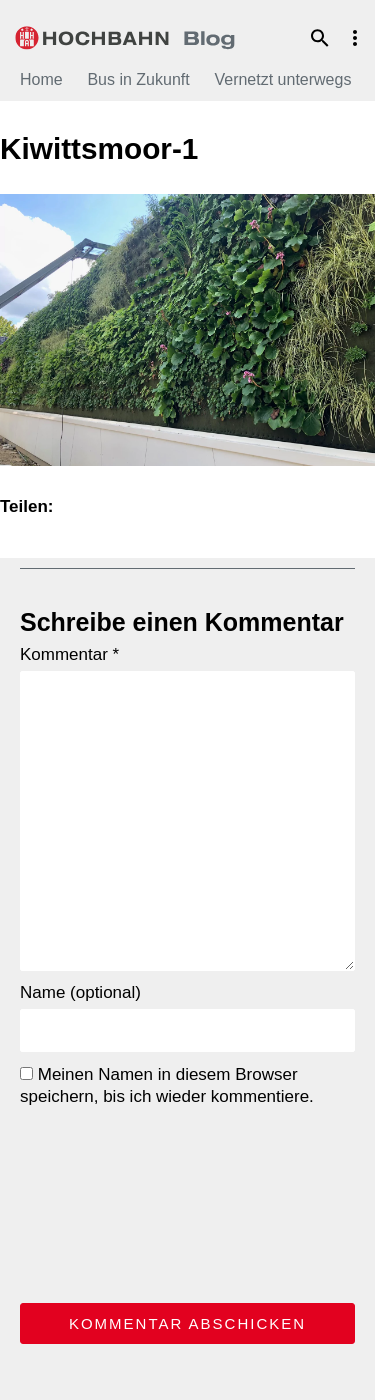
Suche (320, 38)
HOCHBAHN (125, 35)
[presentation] (102, 1201)
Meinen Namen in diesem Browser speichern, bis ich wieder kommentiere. (167, 1085)
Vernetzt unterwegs (282, 79)
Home (41, 79)
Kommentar (69, 654)
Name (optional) (80, 992)
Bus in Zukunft (138, 79)
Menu (355, 38)
